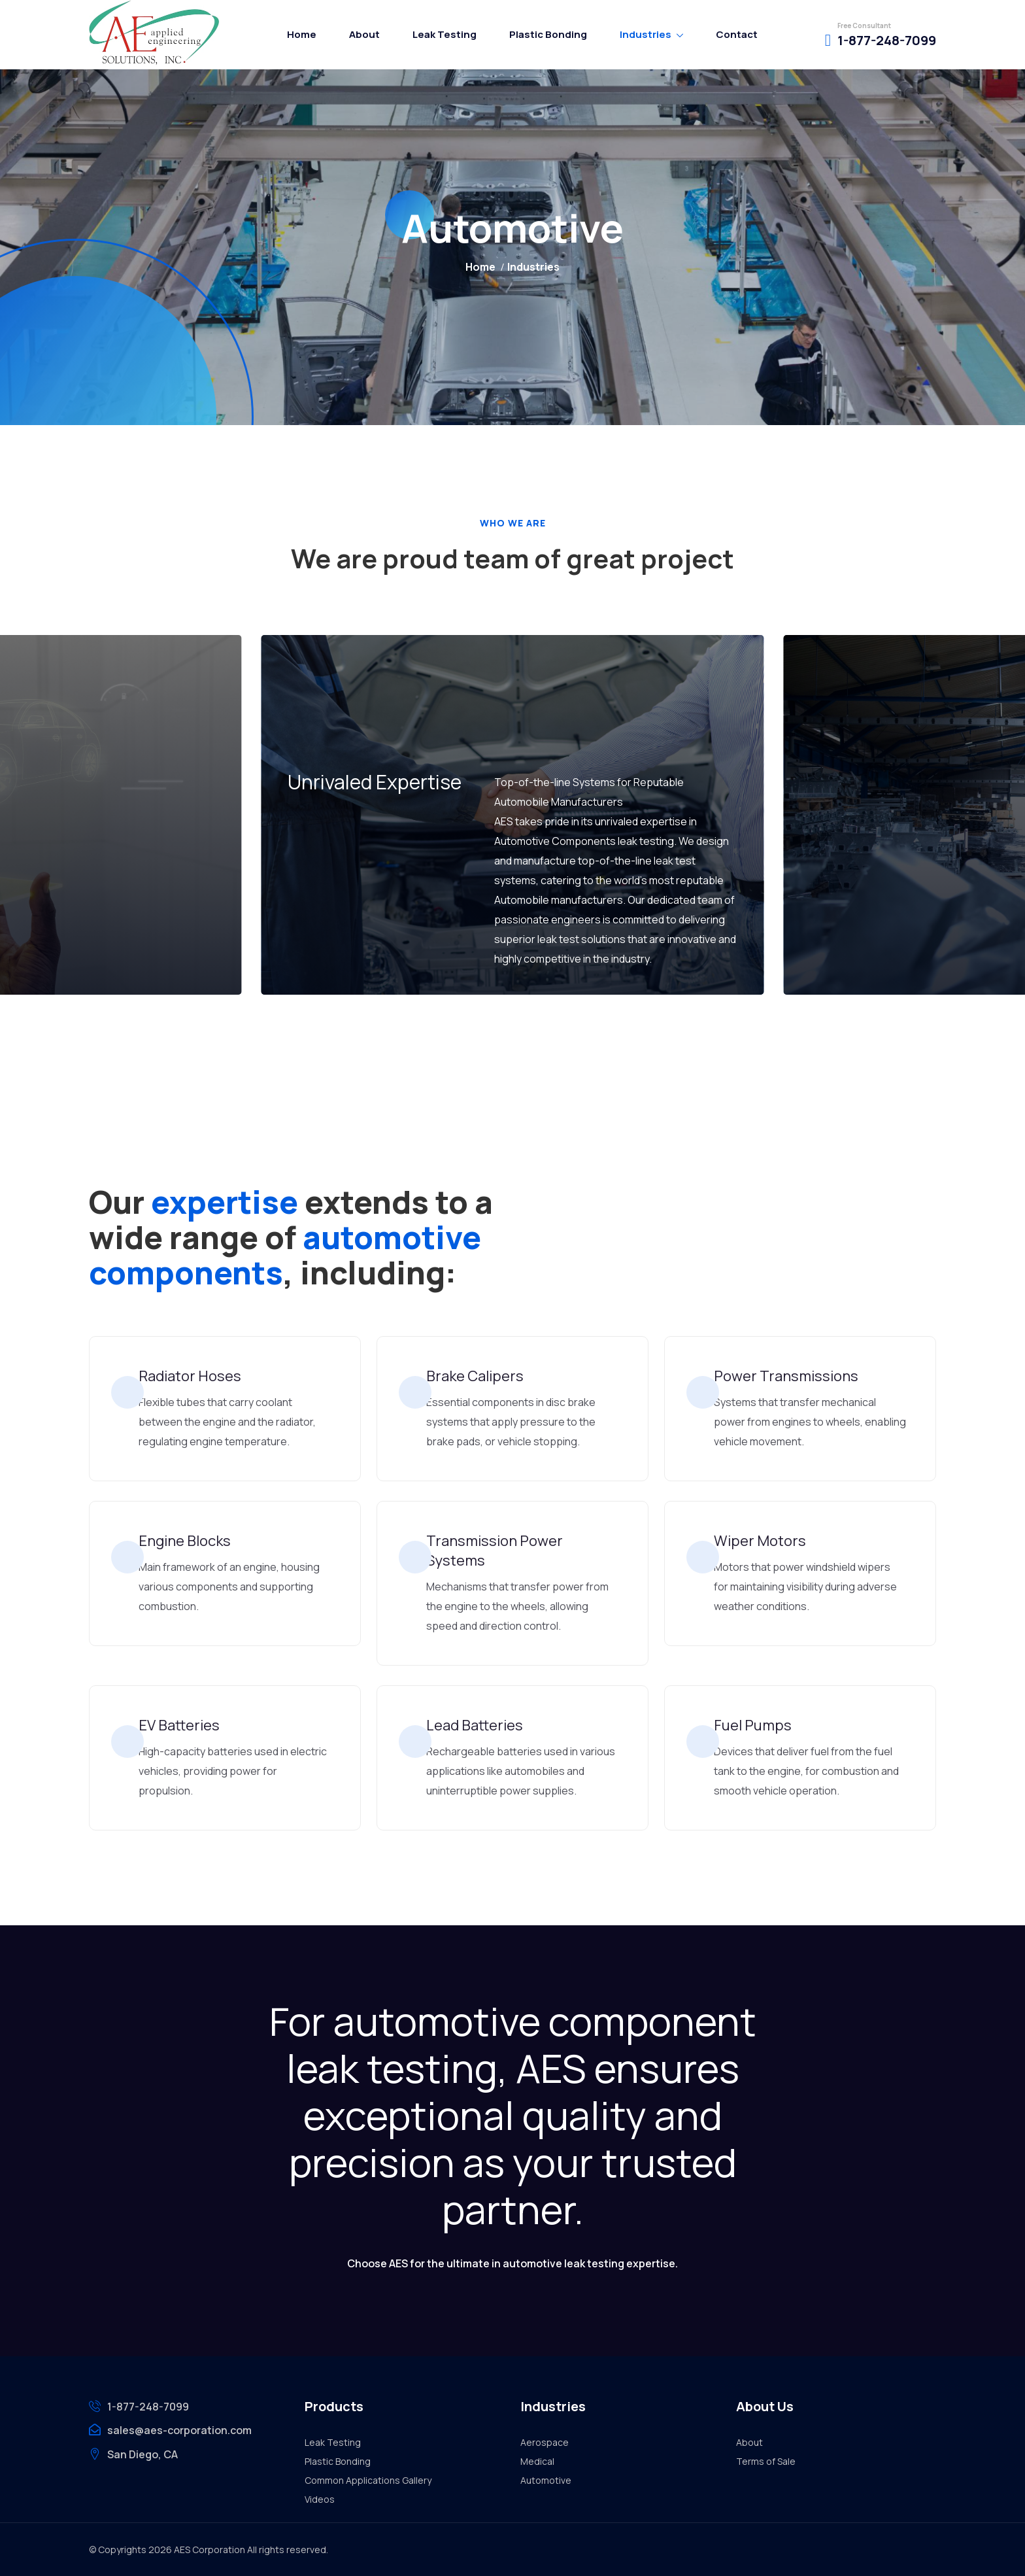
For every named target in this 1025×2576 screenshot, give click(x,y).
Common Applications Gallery (368, 2480)
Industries (645, 34)
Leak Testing (444, 34)
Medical (537, 2461)
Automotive (545, 2480)
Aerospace (544, 2442)
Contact (737, 34)
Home (301, 34)
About (364, 34)
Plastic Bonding (548, 34)
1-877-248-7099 (886, 40)
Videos (320, 2499)
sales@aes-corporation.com (179, 2430)
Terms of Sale (766, 2461)
